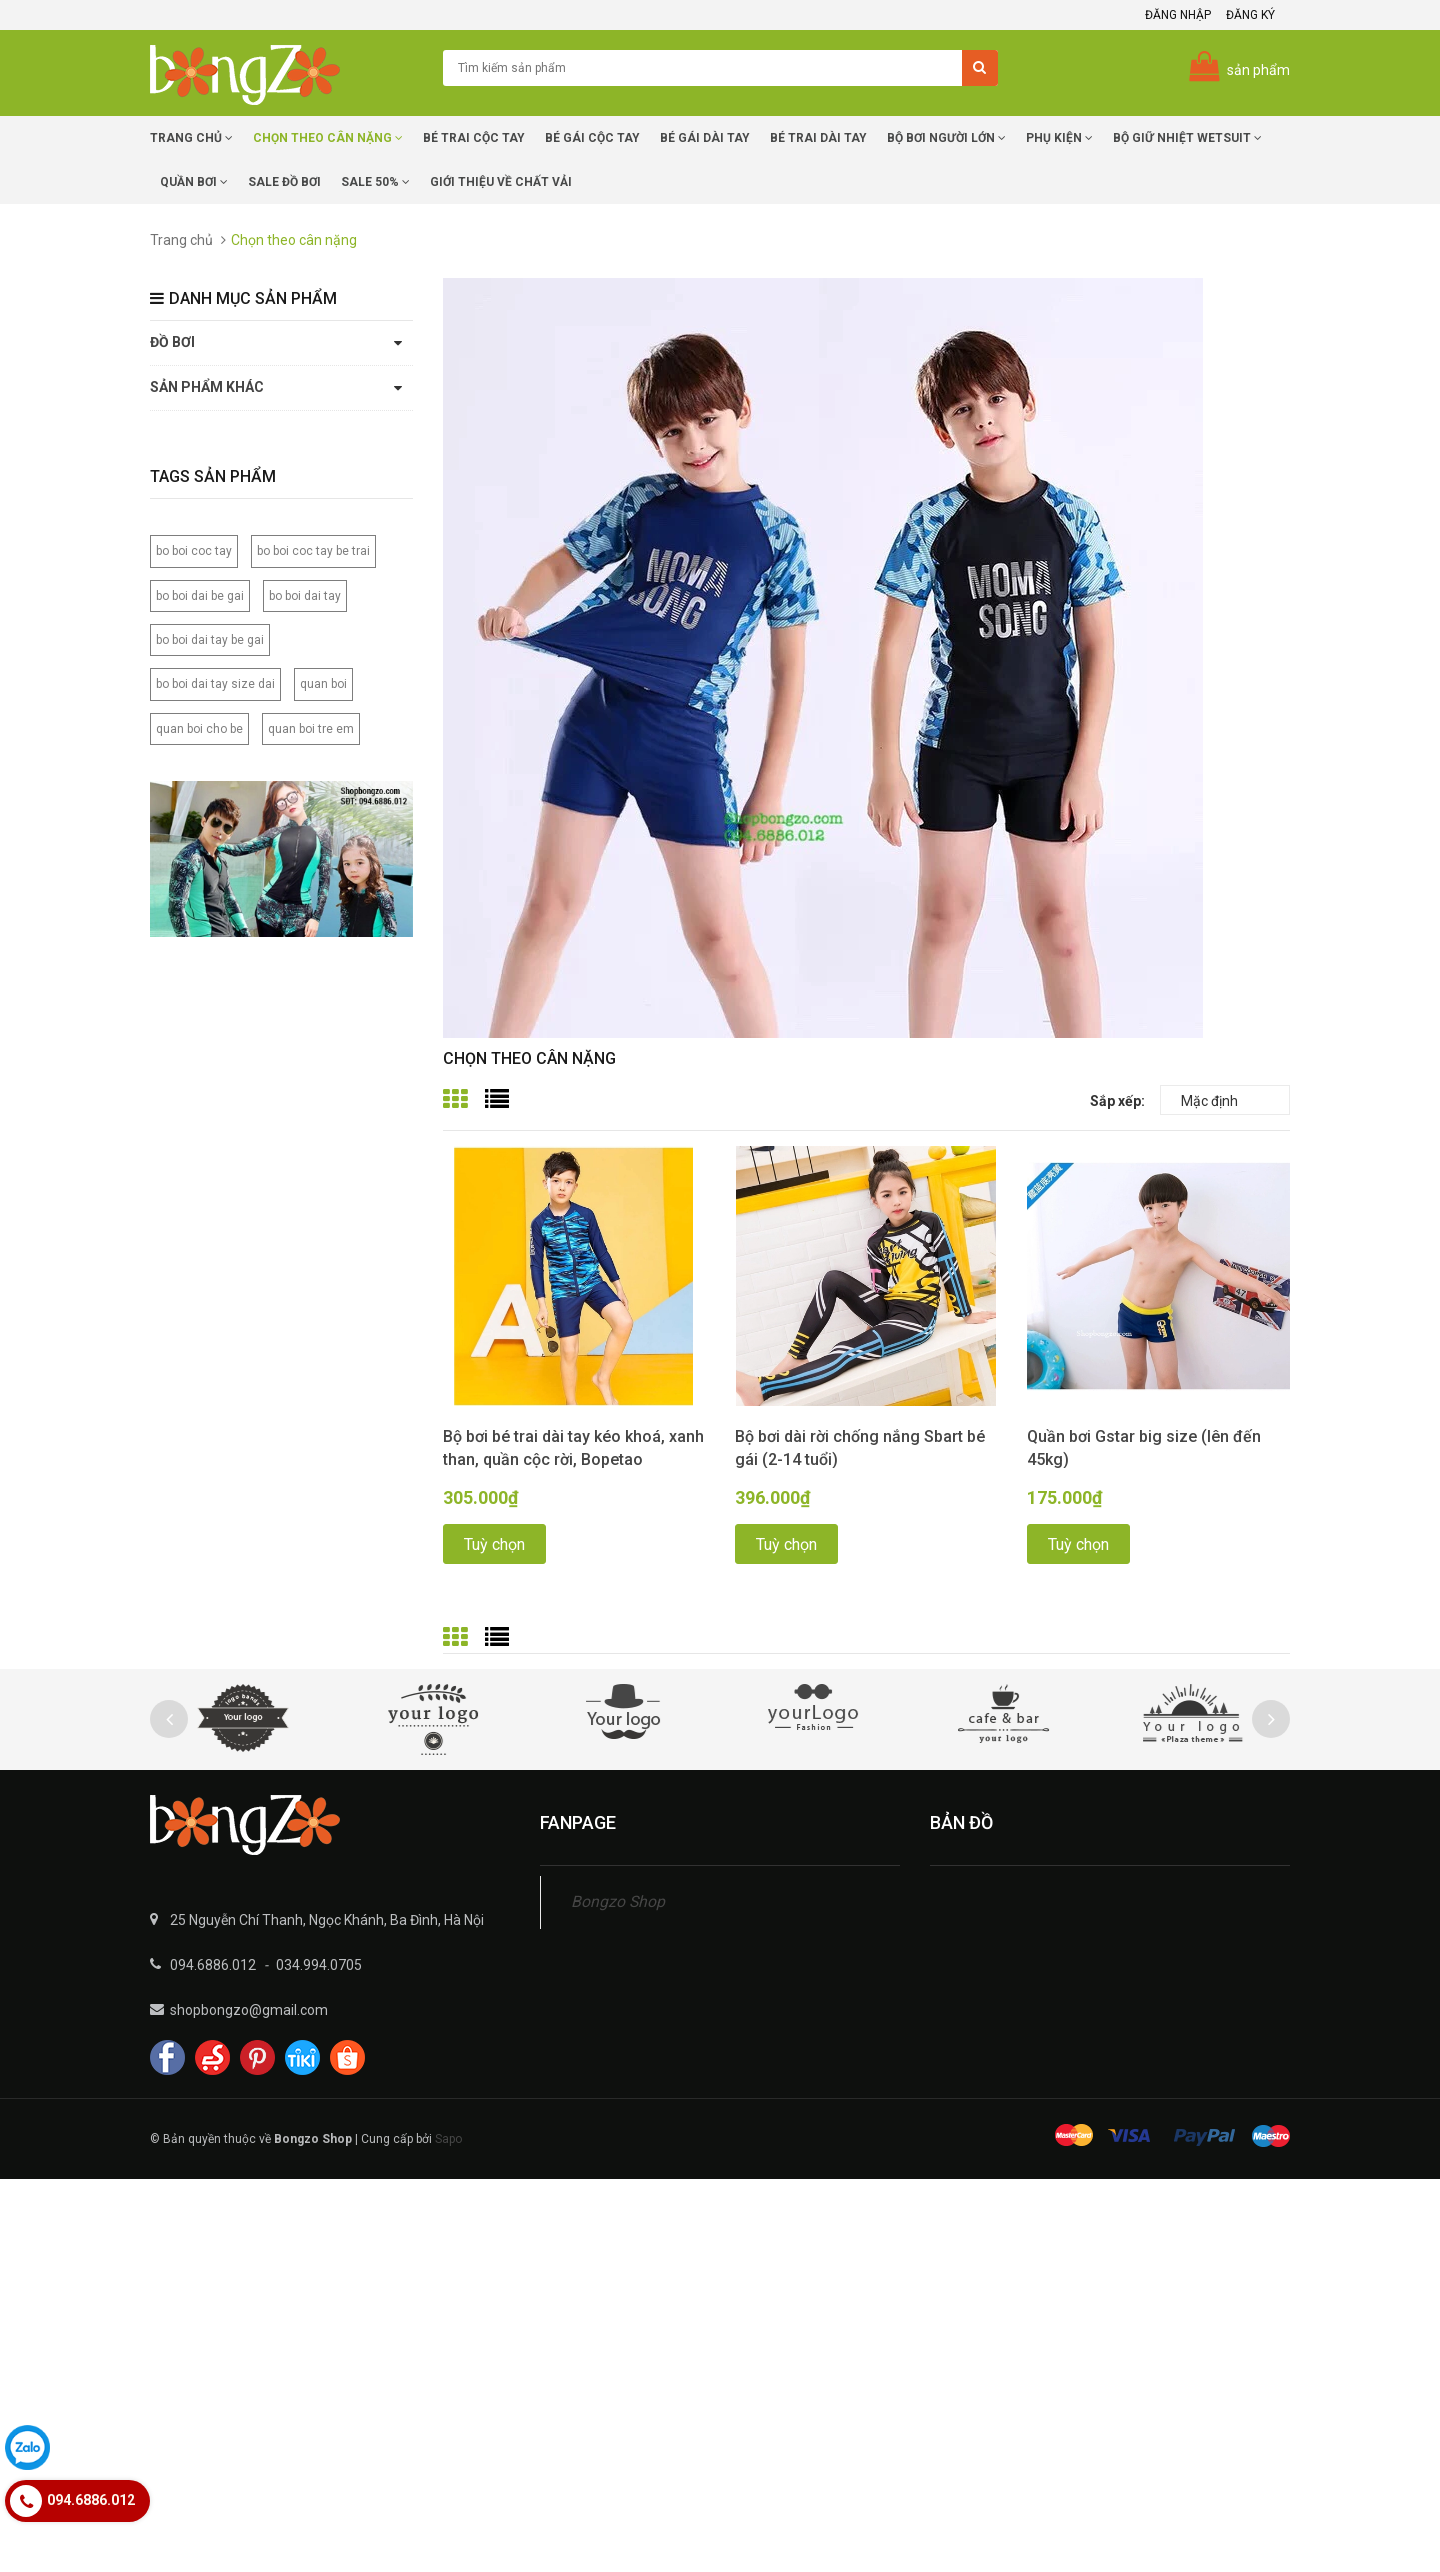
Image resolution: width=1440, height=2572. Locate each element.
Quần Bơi (194, 182)
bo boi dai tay (305, 596)
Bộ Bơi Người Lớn (946, 138)
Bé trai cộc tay (474, 138)
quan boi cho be (199, 729)
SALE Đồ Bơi (284, 182)
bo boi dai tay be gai (210, 640)
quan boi (323, 684)
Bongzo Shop (618, 1901)
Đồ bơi (172, 342)
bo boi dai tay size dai (215, 684)
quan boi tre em (311, 729)
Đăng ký (1250, 15)
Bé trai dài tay (818, 138)
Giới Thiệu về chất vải (501, 182)
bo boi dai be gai (200, 596)
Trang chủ (191, 138)
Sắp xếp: (1117, 1101)
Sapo (448, 2139)
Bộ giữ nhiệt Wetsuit (1187, 138)
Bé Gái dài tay (705, 138)
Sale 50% (375, 182)
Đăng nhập (1178, 15)
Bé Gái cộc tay (592, 138)
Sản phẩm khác (207, 387)
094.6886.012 (213, 1965)
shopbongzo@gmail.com (249, 2010)
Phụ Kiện (1059, 138)
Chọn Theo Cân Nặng (328, 138)
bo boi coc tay (194, 551)
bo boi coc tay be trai (313, 551)
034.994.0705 (319, 1965)
